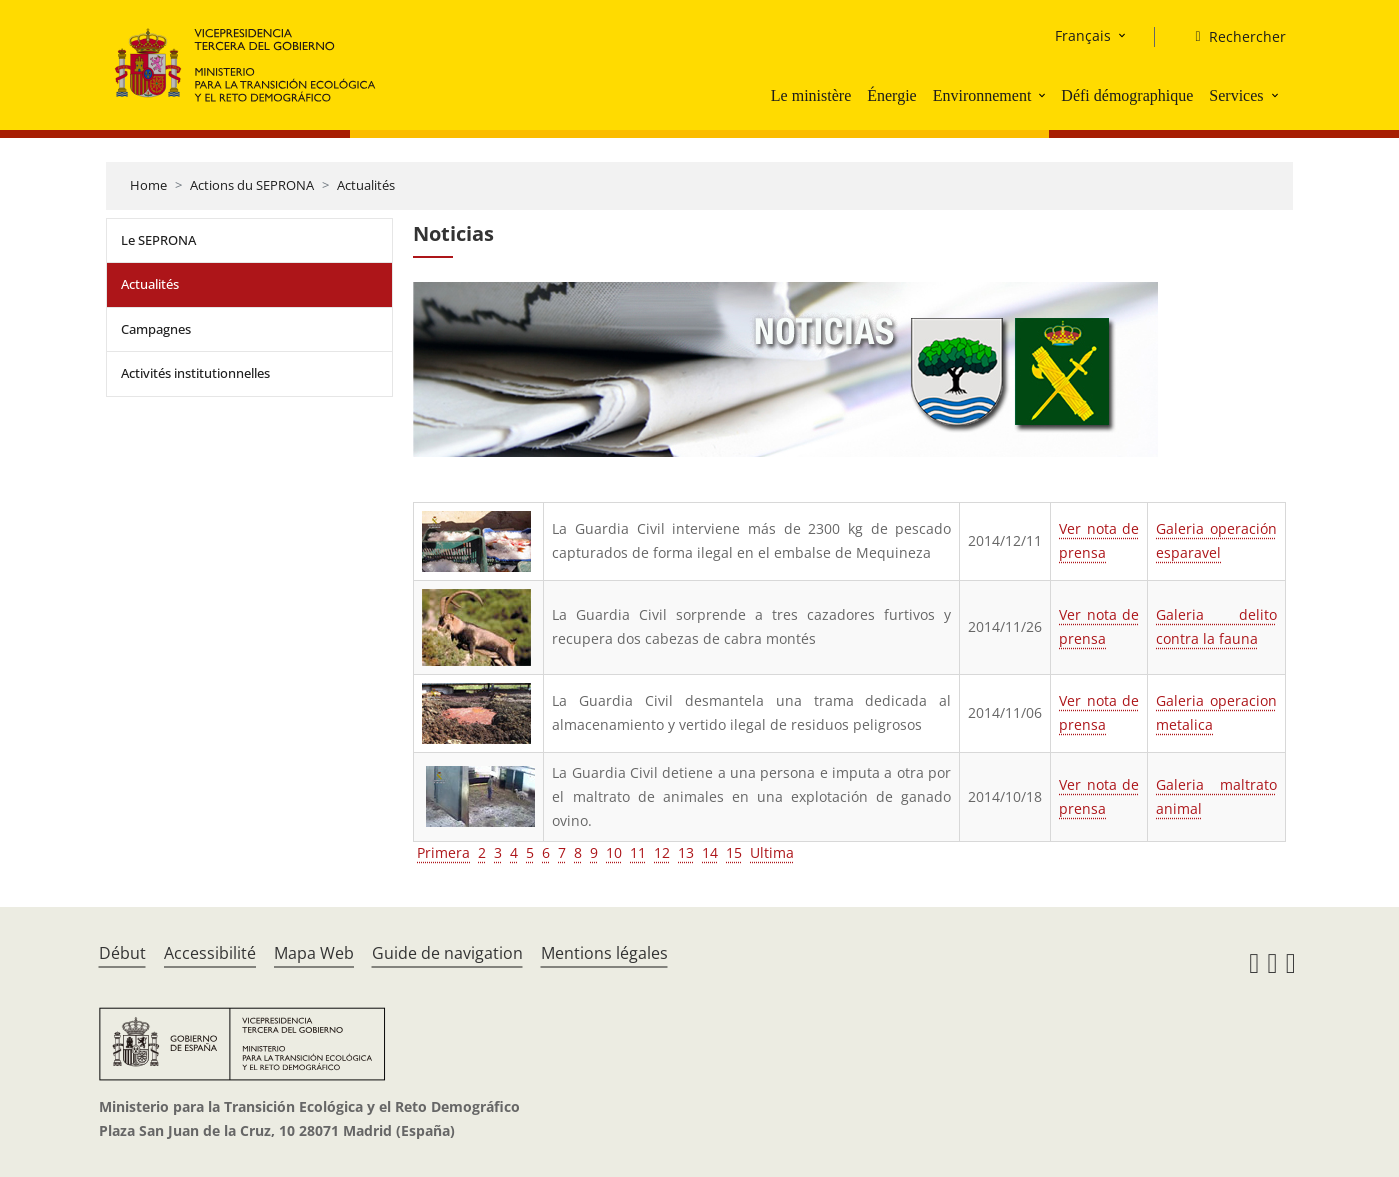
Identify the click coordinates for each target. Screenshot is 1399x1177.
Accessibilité (210, 953)
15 (734, 852)
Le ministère (811, 95)
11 (638, 852)
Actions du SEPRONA (252, 185)
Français (1083, 35)
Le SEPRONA (158, 240)
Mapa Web (314, 953)
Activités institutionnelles (195, 373)
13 (686, 852)
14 (710, 852)
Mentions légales (604, 953)
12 (662, 852)
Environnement (982, 95)
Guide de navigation (447, 953)
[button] (1044, 95)
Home (148, 185)
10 (614, 852)
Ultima (772, 852)
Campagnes (156, 329)
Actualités (366, 185)
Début (122, 953)
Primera (443, 852)
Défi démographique (1127, 95)
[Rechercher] (1232, 37)
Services (1236, 95)
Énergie (891, 95)
